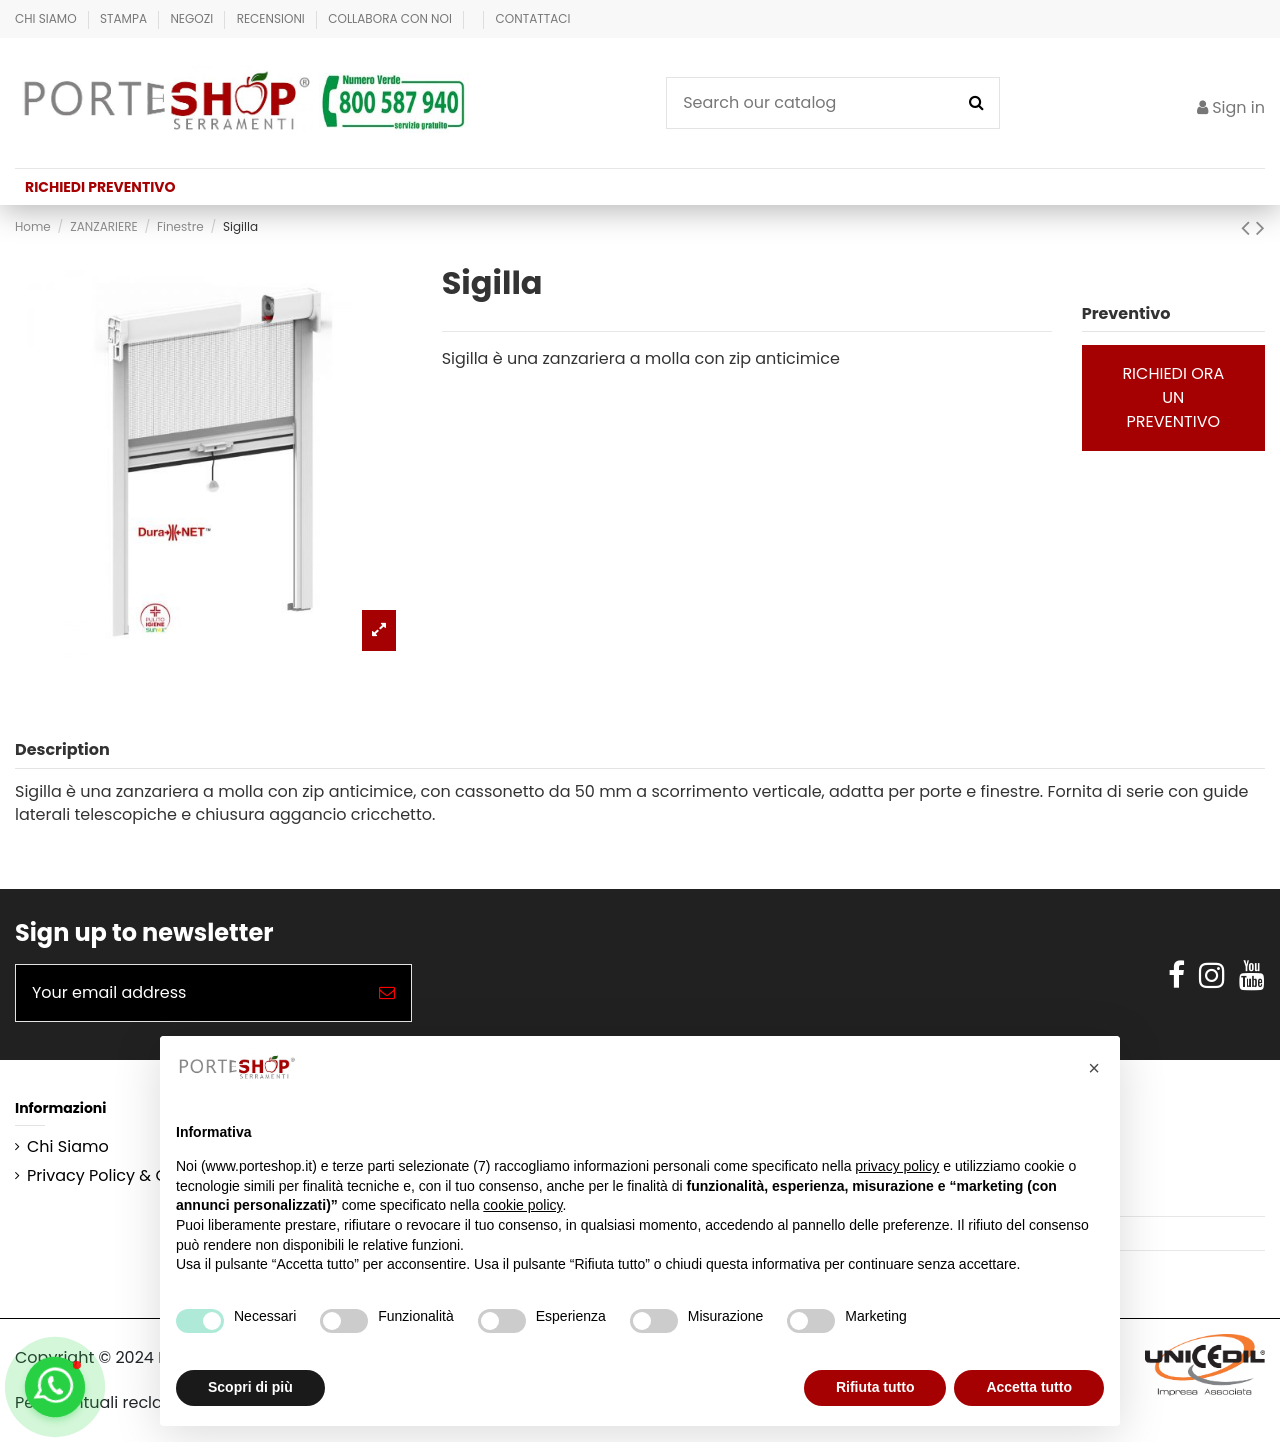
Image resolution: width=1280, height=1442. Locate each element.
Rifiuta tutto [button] (875, 1387)
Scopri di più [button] (250, 1387)
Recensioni (272, 18)
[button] (1094, 1068)
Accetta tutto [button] (1029, 1387)
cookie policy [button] (522, 1205)
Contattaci (533, 18)
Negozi (193, 18)
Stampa (125, 18)
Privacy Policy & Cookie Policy (144, 1176)
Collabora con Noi (391, 18)
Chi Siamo (47, 18)
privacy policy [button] (897, 1166)
